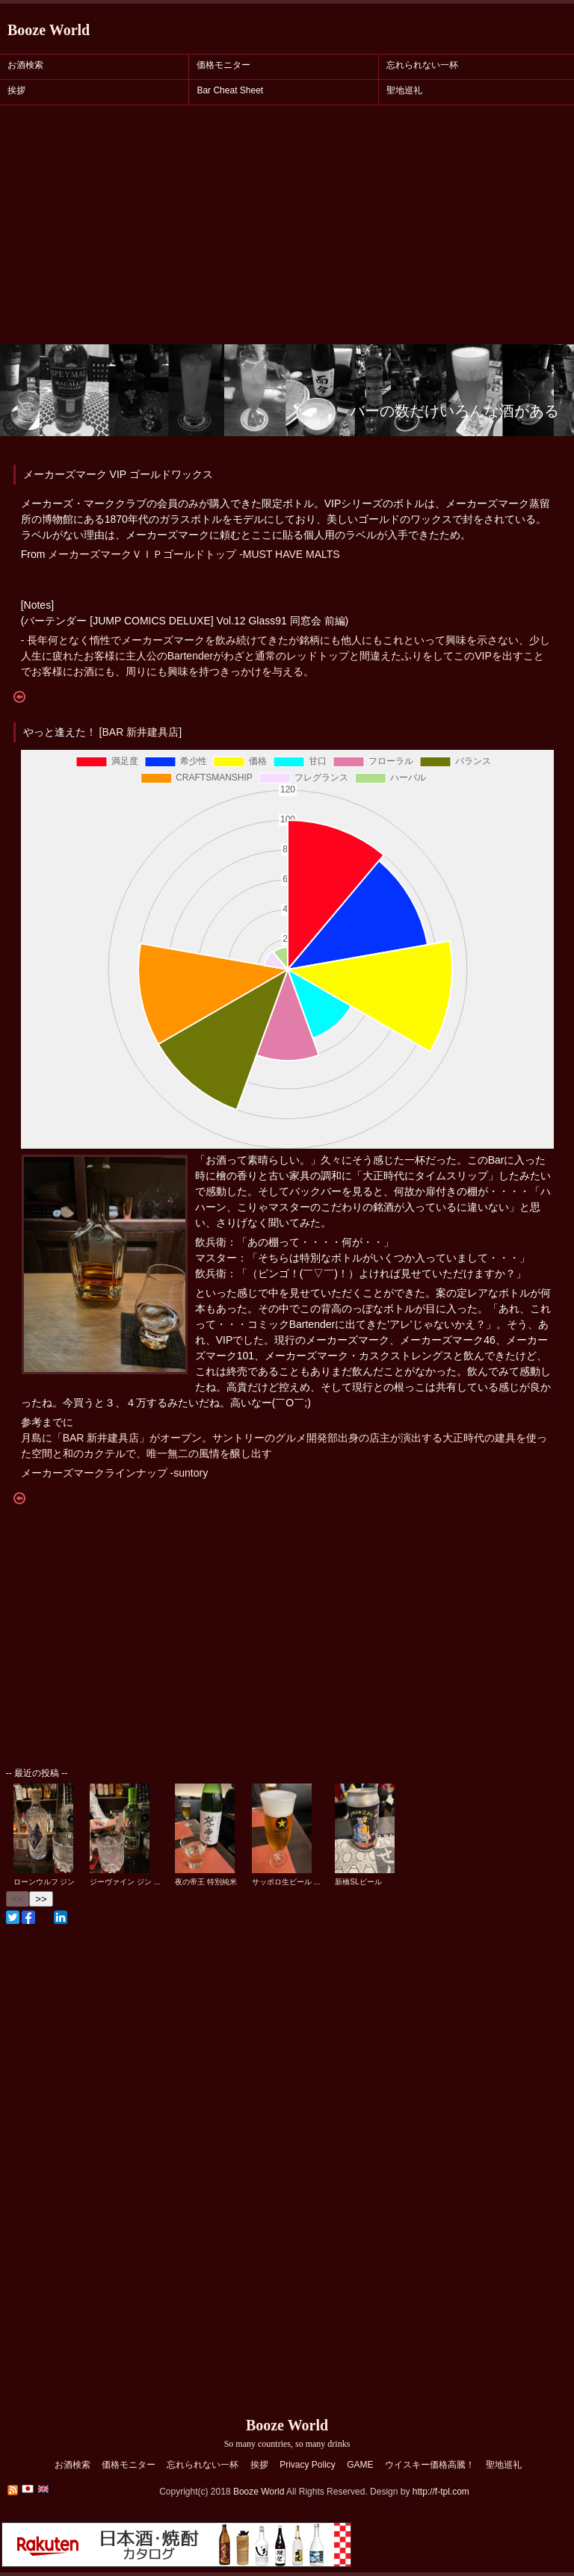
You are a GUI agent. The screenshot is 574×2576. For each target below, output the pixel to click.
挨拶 (16, 90)
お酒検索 (25, 65)
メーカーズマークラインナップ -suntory (114, 1473)
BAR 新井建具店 (140, 732)
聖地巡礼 (404, 90)
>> (41, 1899)
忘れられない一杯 (422, 65)
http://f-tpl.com (441, 2491)
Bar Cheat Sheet (230, 90)
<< (18, 1899)
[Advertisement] (287, 232)
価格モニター (223, 65)
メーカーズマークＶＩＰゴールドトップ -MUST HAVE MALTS (193, 554)
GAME (360, 2464)
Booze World (48, 30)
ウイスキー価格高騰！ (430, 2464)
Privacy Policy (308, 2464)
